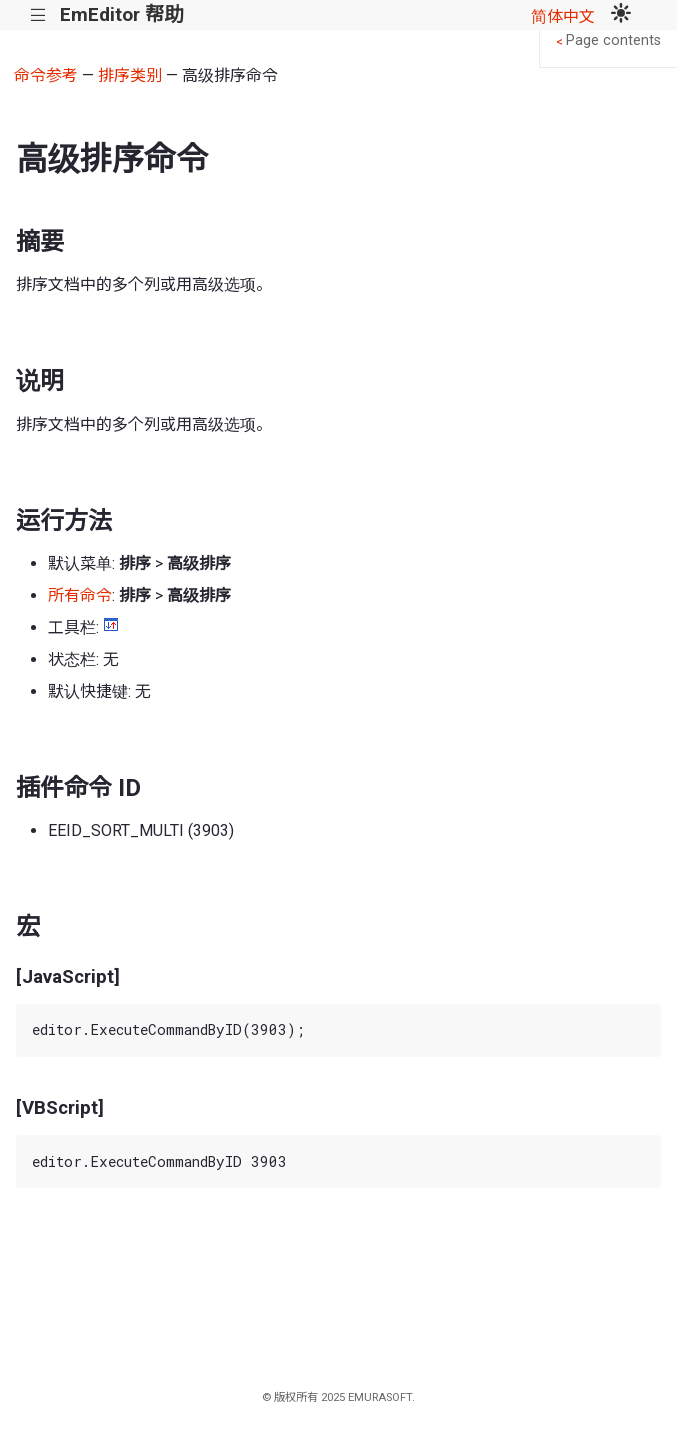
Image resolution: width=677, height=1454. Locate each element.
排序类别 (130, 75)
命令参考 (46, 75)
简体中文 (563, 16)
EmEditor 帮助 (121, 14)
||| (38, 15)
